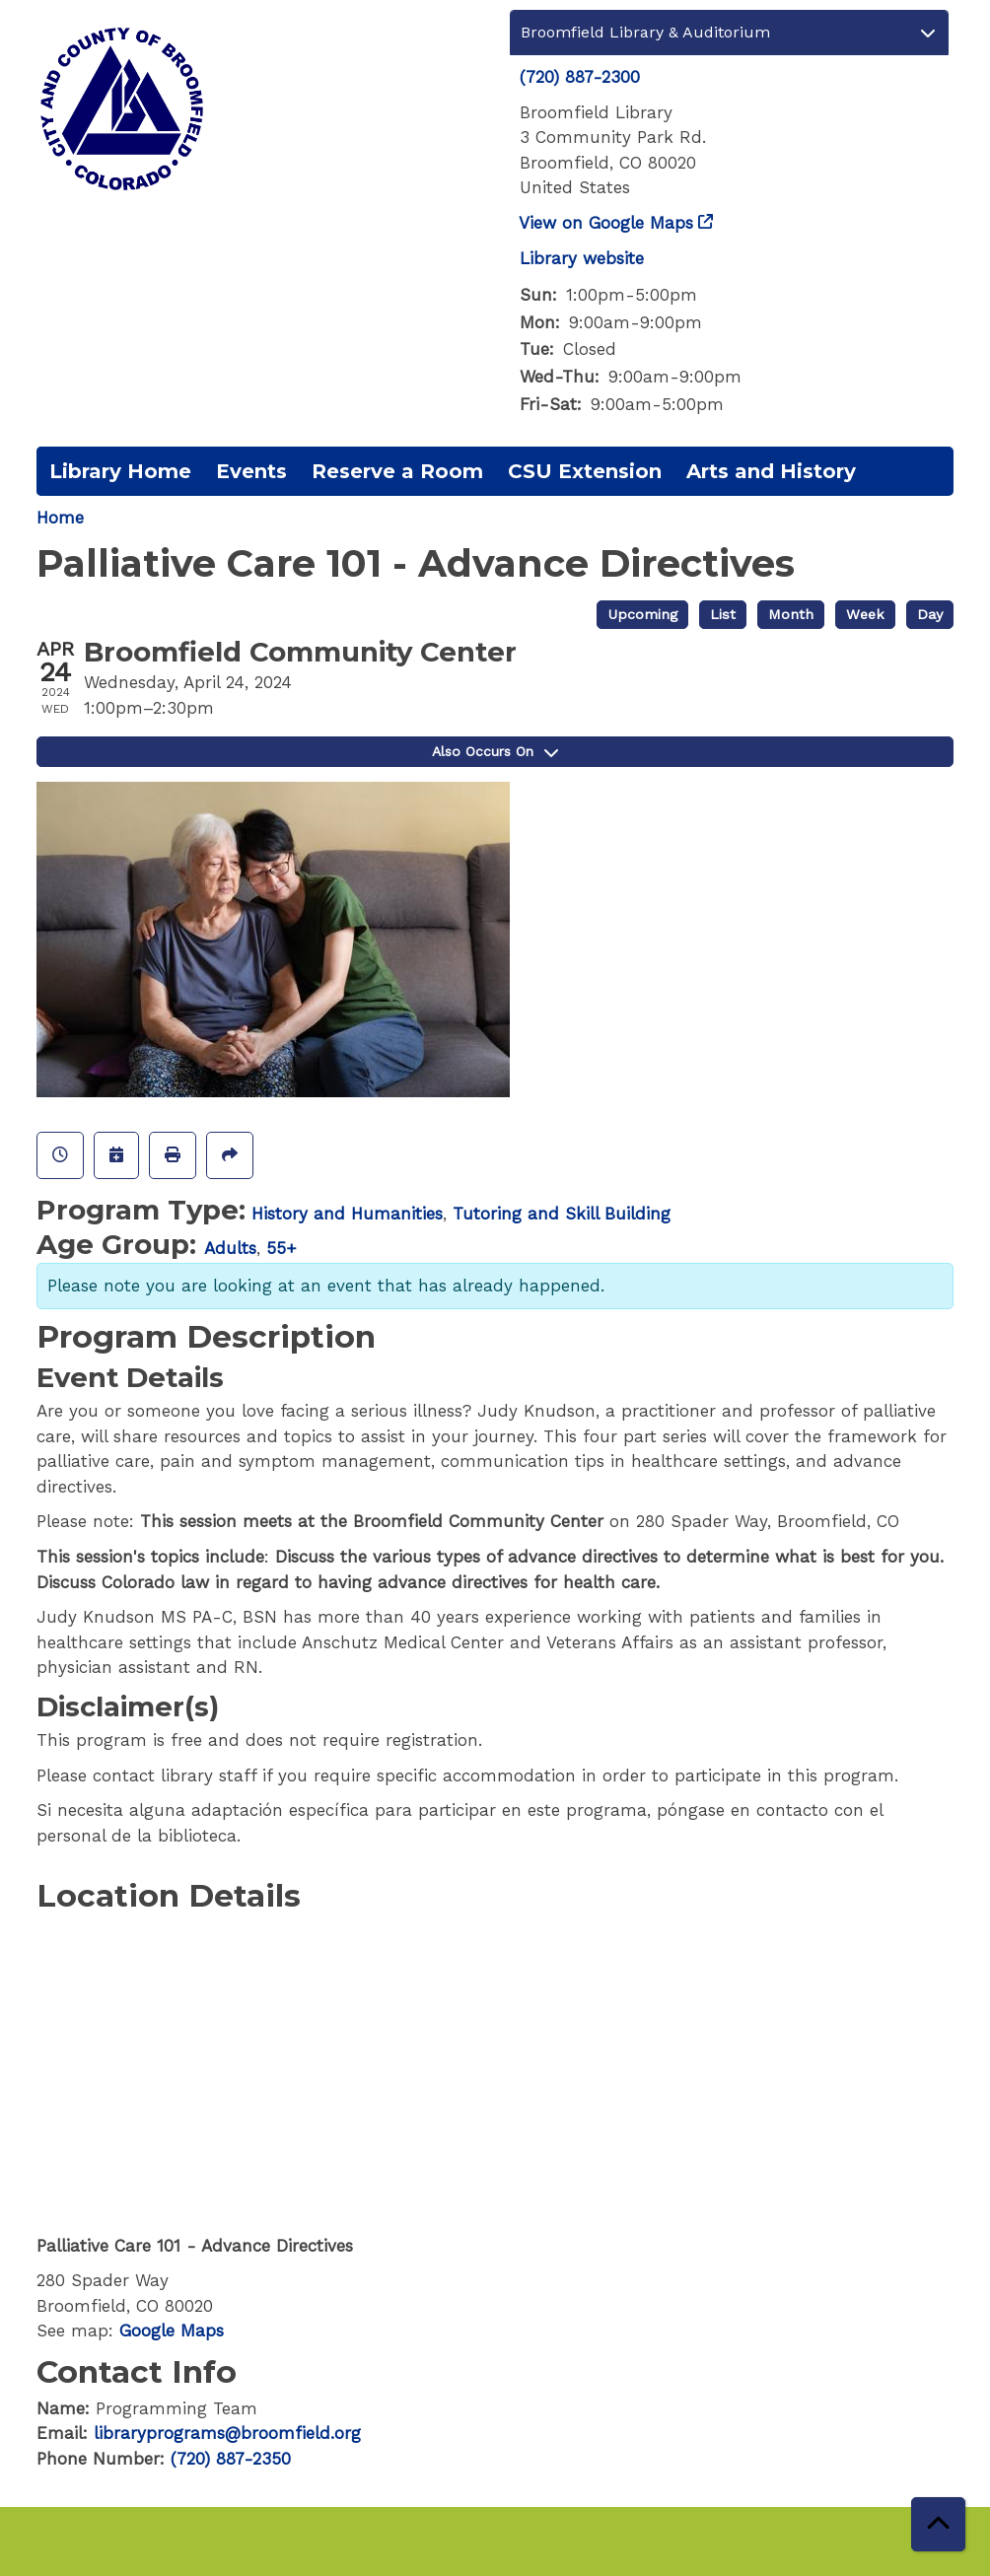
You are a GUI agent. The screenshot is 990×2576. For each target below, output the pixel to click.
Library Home (120, 471)
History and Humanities (347, 1213)
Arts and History (771, 471)
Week (865, 614)
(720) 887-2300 (580, 77)
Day (930, 614)
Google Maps (171, 2330)
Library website (582, 258)
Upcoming (642, 614)
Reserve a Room (397, 471)
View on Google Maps (606, 223)
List (723, 614)
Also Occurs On (495, 751)
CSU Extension (585, 471)
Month (790, 614)
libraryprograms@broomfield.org (227, 2433)
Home (60, 517)
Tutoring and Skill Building (562, 1213)
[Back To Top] (938, 2524)
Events (251, 471)
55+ (281, 1248)
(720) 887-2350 (231, 2459)
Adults (230, 1248)
